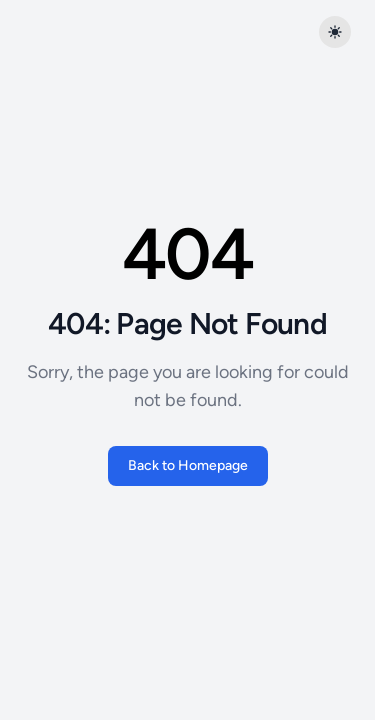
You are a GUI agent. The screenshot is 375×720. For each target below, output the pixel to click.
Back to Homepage (188, 465)
